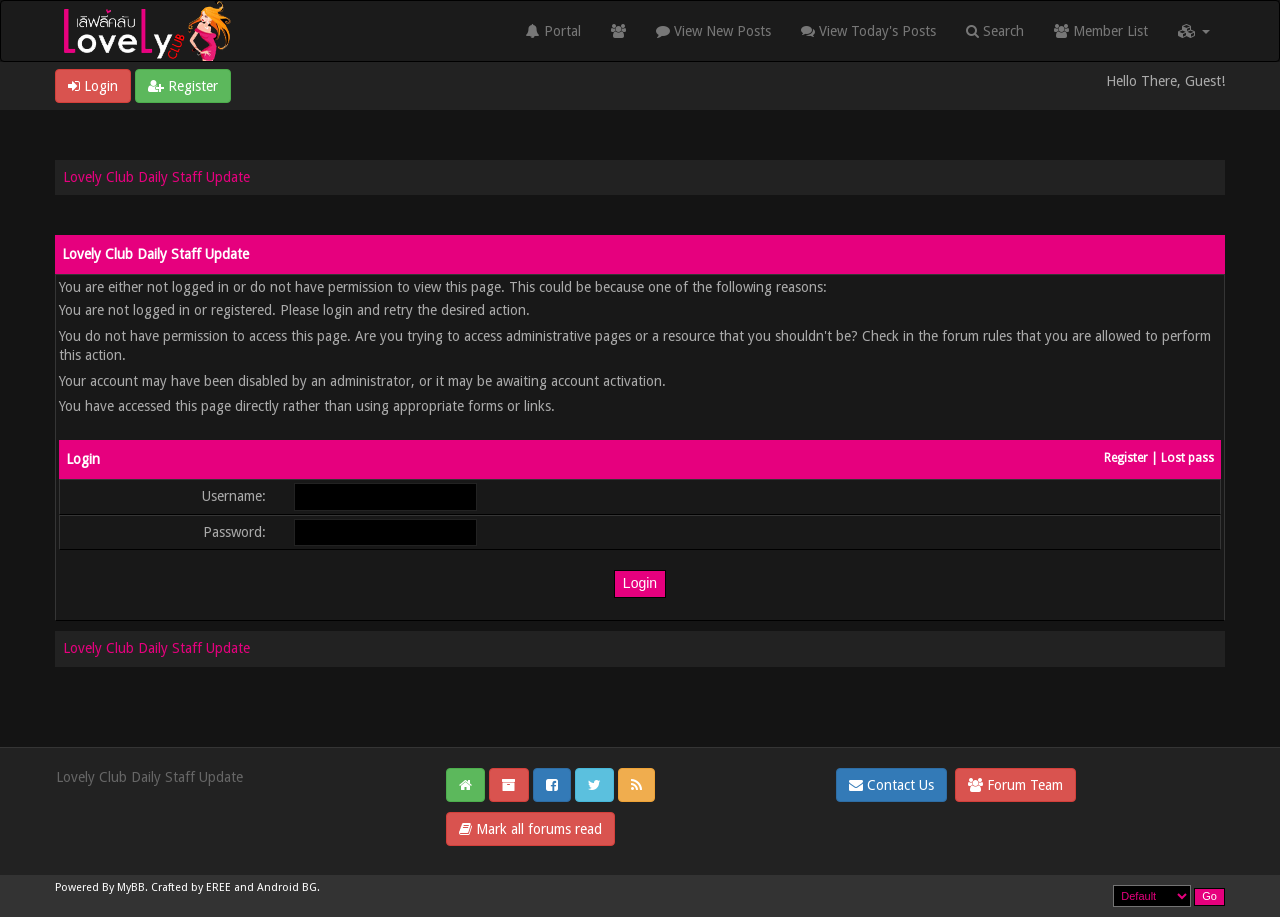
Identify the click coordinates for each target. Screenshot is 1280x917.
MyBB (131, 887)
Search (995, 31)
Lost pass (1187, 458)
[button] (1194, 31)
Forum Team (1015, 785)
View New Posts (713, 31)
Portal (553, 31)
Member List (1101, 31)
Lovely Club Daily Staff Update (156, 177)
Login (93, 86)
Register (183, 86)
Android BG (287, 887)
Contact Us (891, 785)
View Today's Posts (868, 31)
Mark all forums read (530, 829)
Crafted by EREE (191, 887)
